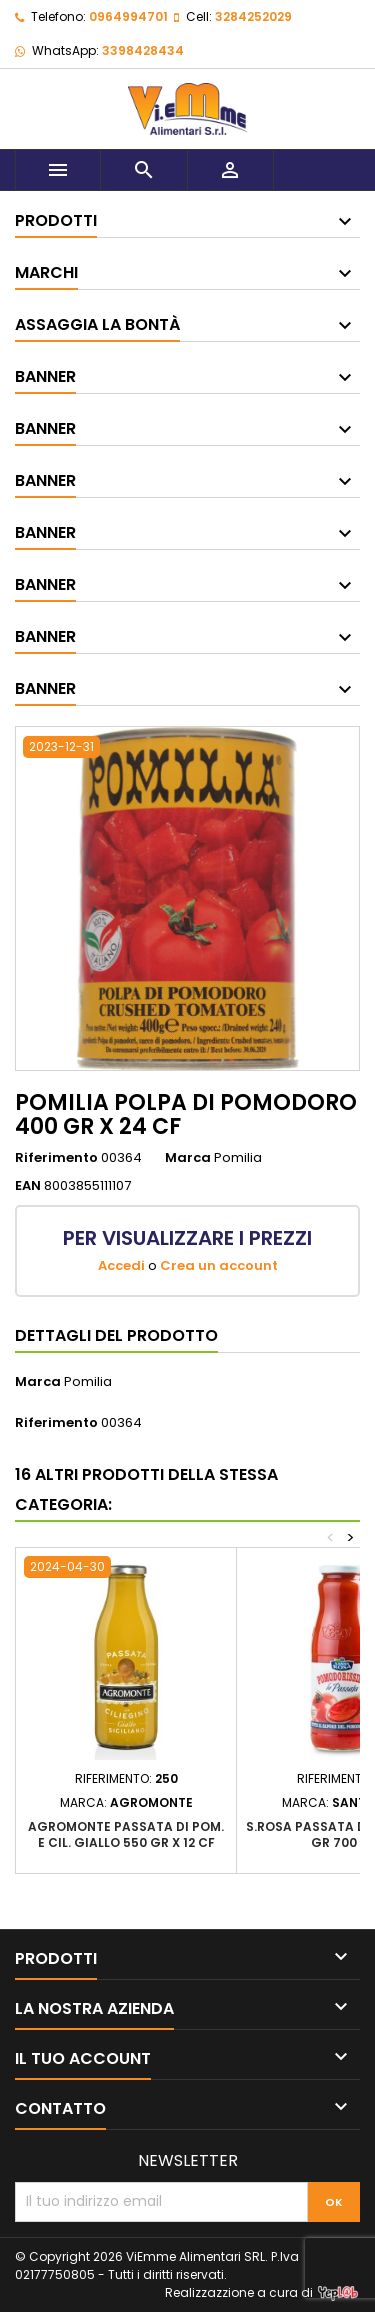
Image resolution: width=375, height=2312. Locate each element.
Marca (188, 1158)
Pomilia (88, 1381)
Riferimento (56, 1158)
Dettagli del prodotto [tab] (116, 1335)
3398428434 (143, 50)
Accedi (121, 1265)
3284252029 (253, 16)
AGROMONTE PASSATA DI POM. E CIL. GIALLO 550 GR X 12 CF (126, 1834)
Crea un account (219, 1265)
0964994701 (128, 16)
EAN (28, 1186)
